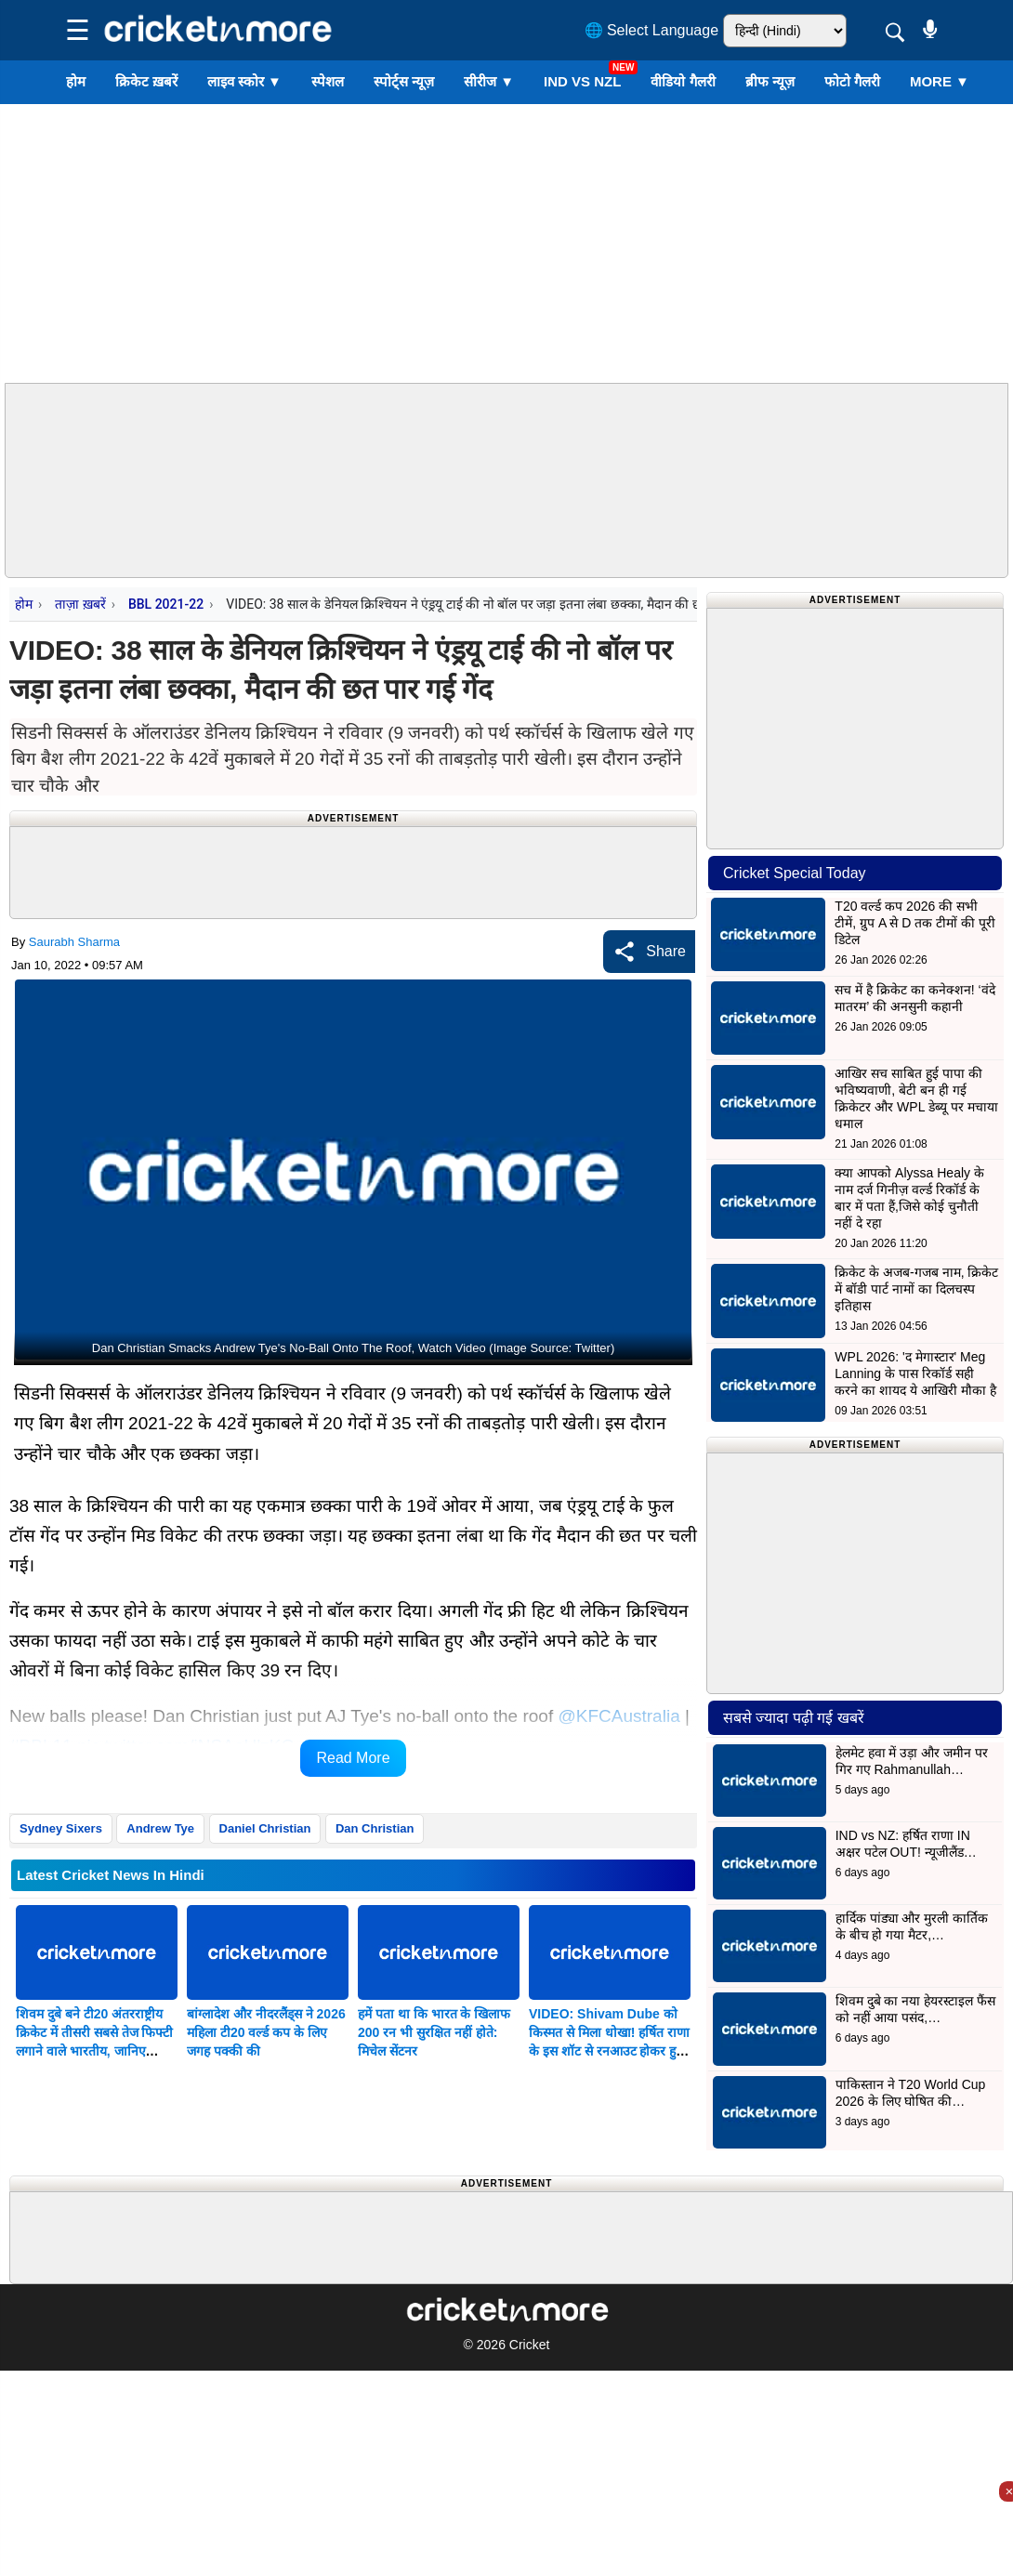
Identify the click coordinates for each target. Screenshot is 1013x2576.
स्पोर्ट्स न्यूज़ (404, 81)
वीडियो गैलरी (683, 81)
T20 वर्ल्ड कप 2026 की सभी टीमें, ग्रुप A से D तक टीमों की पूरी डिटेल (915, 923)
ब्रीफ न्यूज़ (770, 81)
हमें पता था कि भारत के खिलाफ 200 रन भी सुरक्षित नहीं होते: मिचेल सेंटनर (434, 2032)
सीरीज (489, 81)
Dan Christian (374, 1828)
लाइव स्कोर (244, 81)
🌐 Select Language (652, 30)
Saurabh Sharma (74, 942)
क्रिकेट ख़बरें (146, 81)
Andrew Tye (160, 1828)
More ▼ (939, 81)
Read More (352, 1758)
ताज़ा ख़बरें (80, 604)
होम (76, 81)
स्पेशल (327, 81)
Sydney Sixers (61, 1828)
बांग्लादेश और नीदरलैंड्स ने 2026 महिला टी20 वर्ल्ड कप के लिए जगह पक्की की (266, 2032)
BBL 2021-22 (166, 604)
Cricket (529, 2344)
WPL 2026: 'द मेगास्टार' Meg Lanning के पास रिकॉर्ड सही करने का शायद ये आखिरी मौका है (915, 1373)
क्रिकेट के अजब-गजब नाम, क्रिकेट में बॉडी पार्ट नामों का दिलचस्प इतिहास (916, 1289)
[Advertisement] (507, 243)
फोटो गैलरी (852, 81)
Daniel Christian (265, 1828)
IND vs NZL (582, 81)
